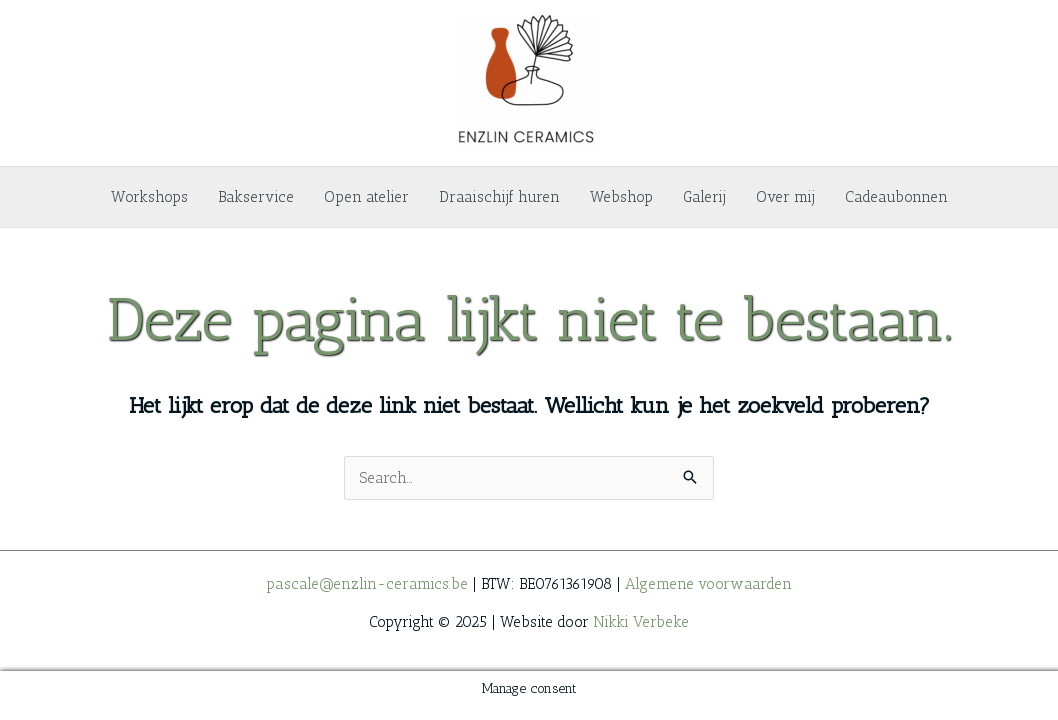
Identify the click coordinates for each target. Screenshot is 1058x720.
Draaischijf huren (499, 197)
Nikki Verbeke (641, 622)
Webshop (621, 197)
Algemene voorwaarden (708, 584)
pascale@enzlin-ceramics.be (367, 584)
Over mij (785, 197)
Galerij (704, 197)
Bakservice (256, 197)
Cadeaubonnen (896, 197)
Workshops (149, 197)
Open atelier (366, 197)
